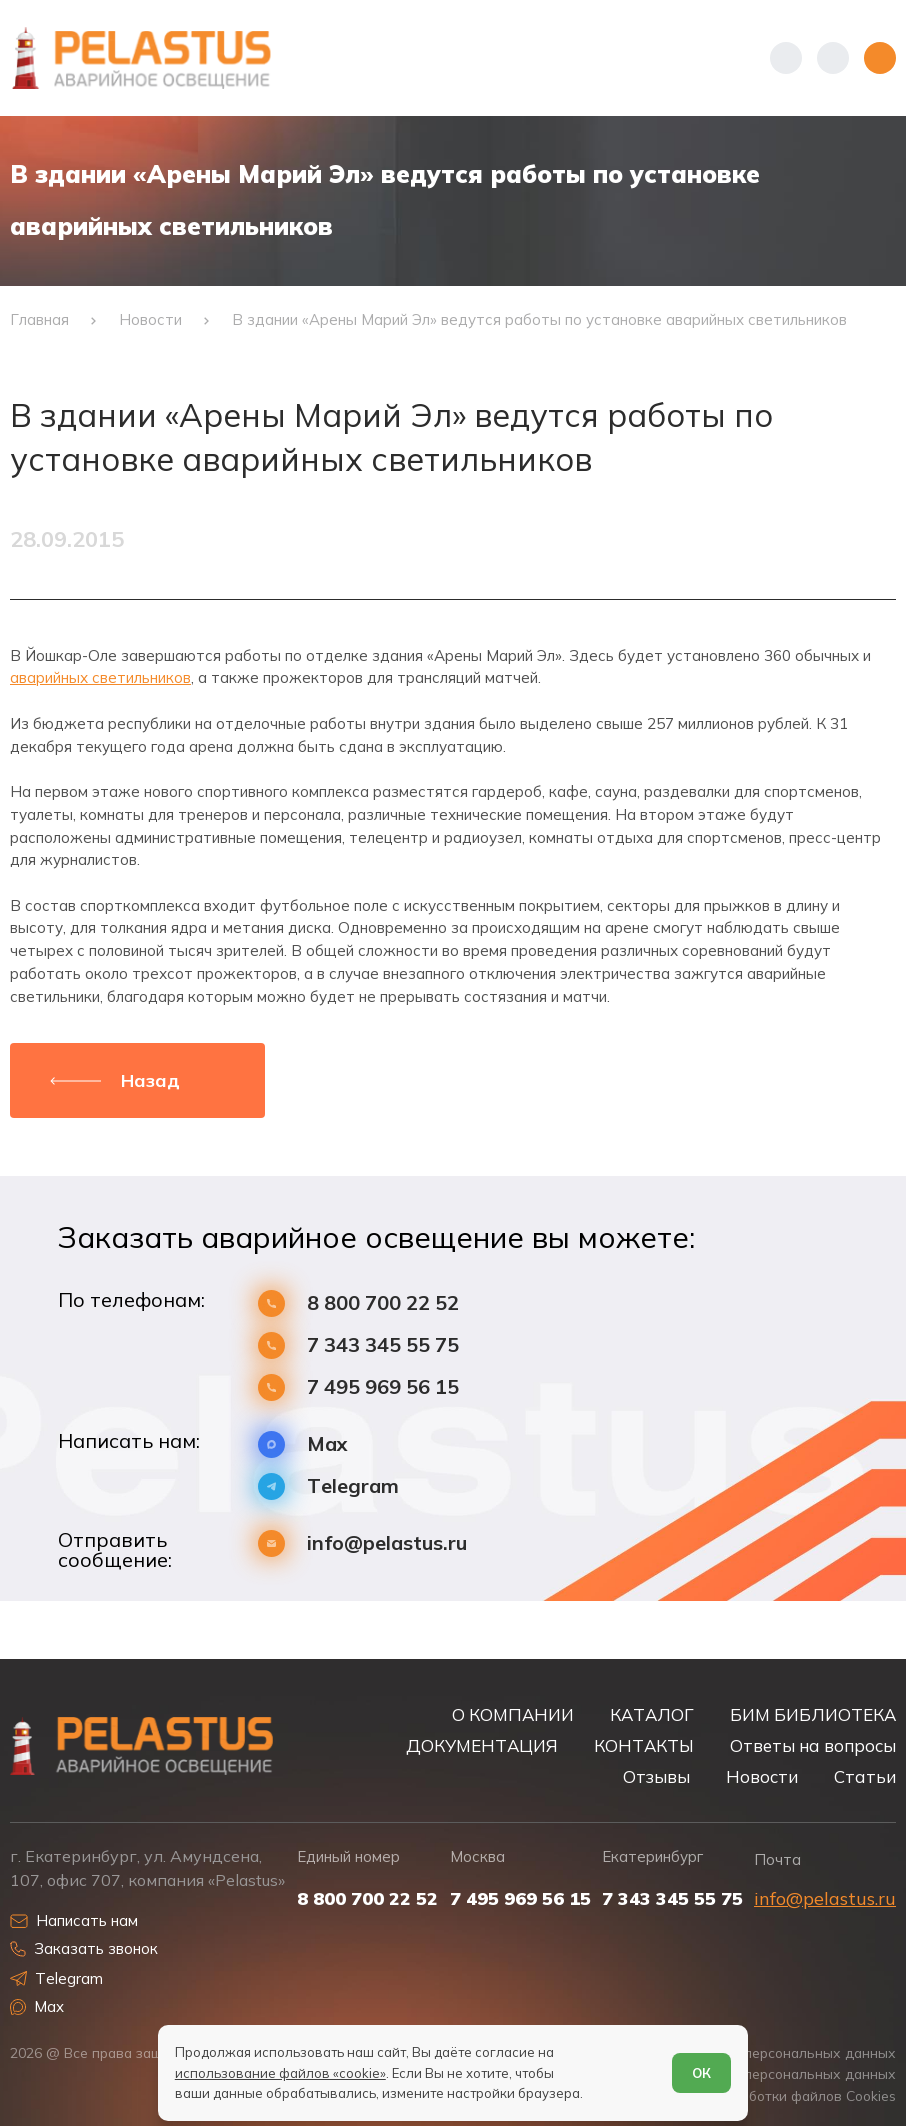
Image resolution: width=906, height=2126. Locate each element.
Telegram (353, 1486)
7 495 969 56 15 (383, 1387)
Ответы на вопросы (813, 1745)
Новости (762, 1776)
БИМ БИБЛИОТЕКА (813, 1714)
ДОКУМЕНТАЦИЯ (482, 1745)
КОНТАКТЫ (644, 1745)
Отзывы (656, 1776)
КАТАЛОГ (652, 1714)
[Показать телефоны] (786, 58)
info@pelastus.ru (387, 1543)
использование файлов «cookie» (280, 2073)
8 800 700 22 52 (383, 1303)
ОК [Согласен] (701, 2073)
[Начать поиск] (833, 58)
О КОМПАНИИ (513, 1714)
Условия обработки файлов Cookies (776, 2095)
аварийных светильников (100, 677)
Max (327, 1444)
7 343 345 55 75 (383, 1345)
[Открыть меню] (880, 58)
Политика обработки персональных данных (749, 2052)
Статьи (865, 1776)
